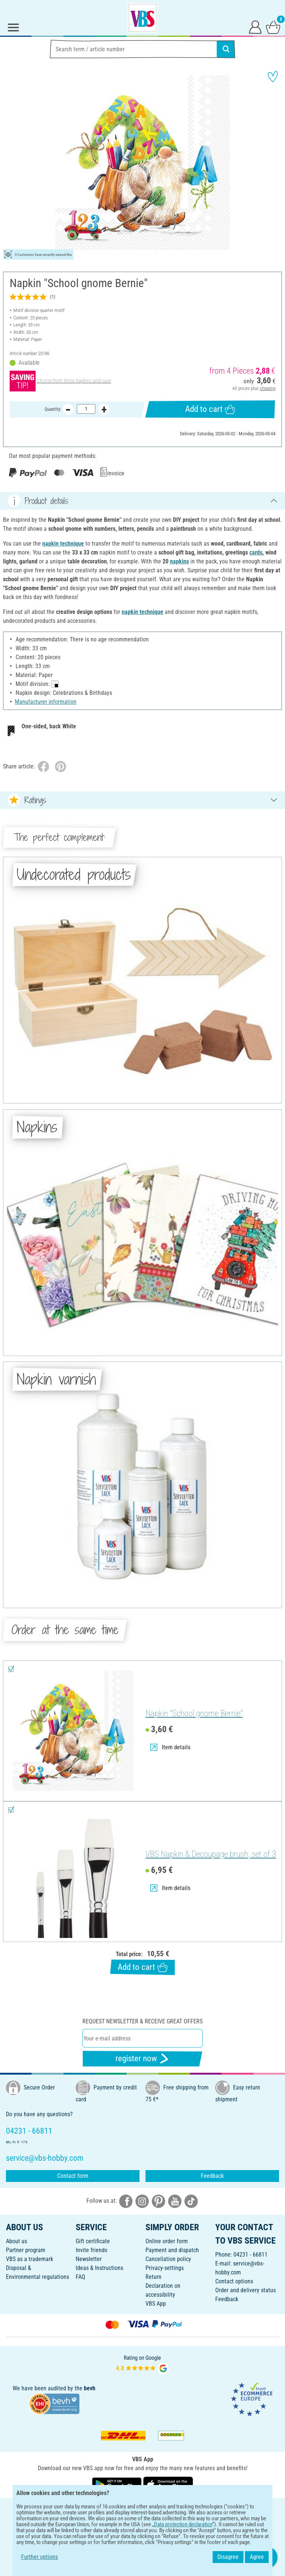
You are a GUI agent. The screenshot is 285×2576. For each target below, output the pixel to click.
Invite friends (91, 2250)
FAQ (80, 2276)
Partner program (25, 2250)
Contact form (72, 2175)
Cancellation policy (168, 2259)
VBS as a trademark (29, 2259)
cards (255, 552)
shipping (267, 388)
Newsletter (89, 2259)
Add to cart (210, 409)
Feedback (212, 2175)
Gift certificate (93, 2241)
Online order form (166, 2241)
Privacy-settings (164, 2267)
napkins (179, 561)
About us (16, 2241)
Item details (170, 1747)
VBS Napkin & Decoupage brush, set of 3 (210, 1854)
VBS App (155, 2303)
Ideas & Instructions (99, 2267)
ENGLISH (142, 2508)
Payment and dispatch (172, 2250)
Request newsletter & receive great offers (142, 2021)
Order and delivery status (245, 2290)
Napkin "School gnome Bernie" (194, 1713)
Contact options (234, 2281)
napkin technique (63, 543)
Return (153, 2276)
